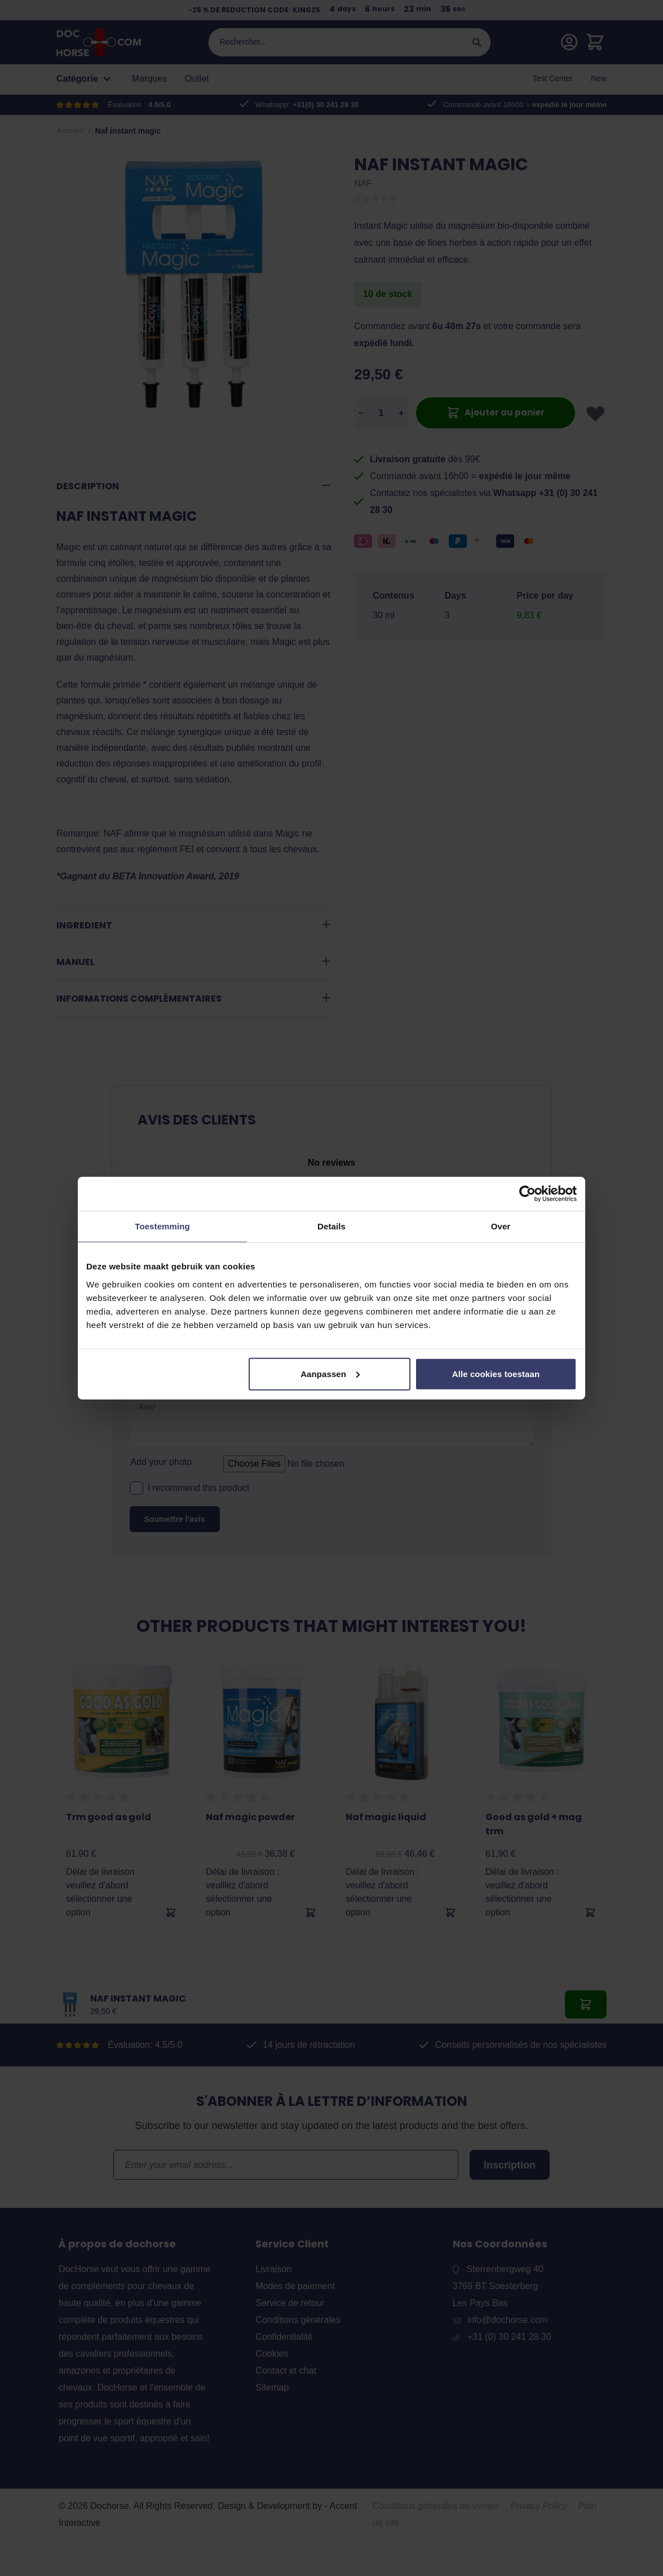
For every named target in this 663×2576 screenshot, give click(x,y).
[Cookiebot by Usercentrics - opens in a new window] (527, 1193)
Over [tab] (501, 1226)
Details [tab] (331, 1226)
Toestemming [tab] (162, 1226)
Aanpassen (330, 1373)
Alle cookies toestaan (496, 1373)
